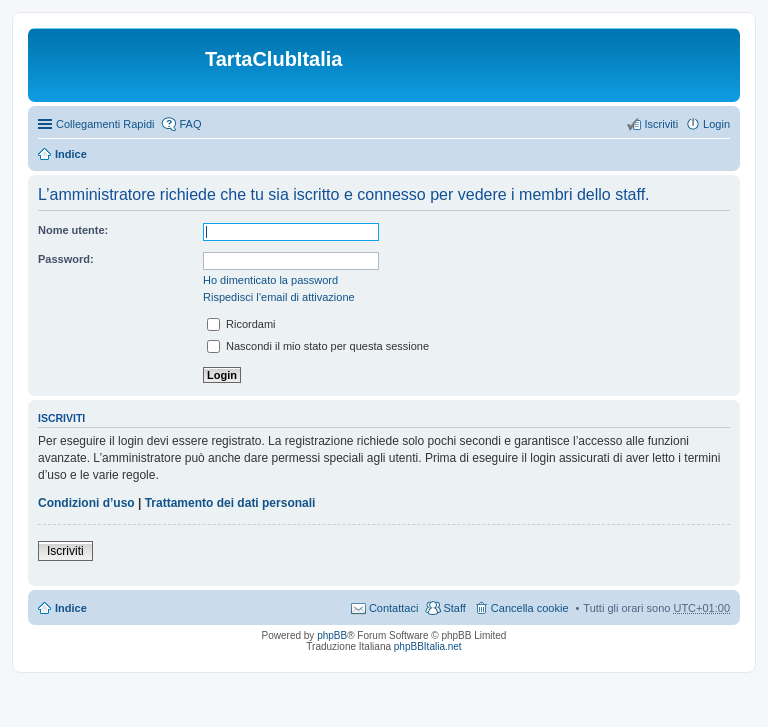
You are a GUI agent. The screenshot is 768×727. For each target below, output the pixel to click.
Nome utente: (73, 230)
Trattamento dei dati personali (230, 503)
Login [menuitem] (716, 124)
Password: (66, 259)
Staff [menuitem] (454, 608)
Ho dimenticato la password (270, 280)
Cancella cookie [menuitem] (530, 608)
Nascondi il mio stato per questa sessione (318, 346)
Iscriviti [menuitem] (661, 124)
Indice (71, 154)
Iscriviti (65, 551)
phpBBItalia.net (428, 646)
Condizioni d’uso (86, 503)
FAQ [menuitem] (190, 124)
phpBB (332, 635)
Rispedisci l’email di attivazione (279, 297)
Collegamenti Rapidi (105, 124)
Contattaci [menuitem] (394, 608)
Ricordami (241, 324)
